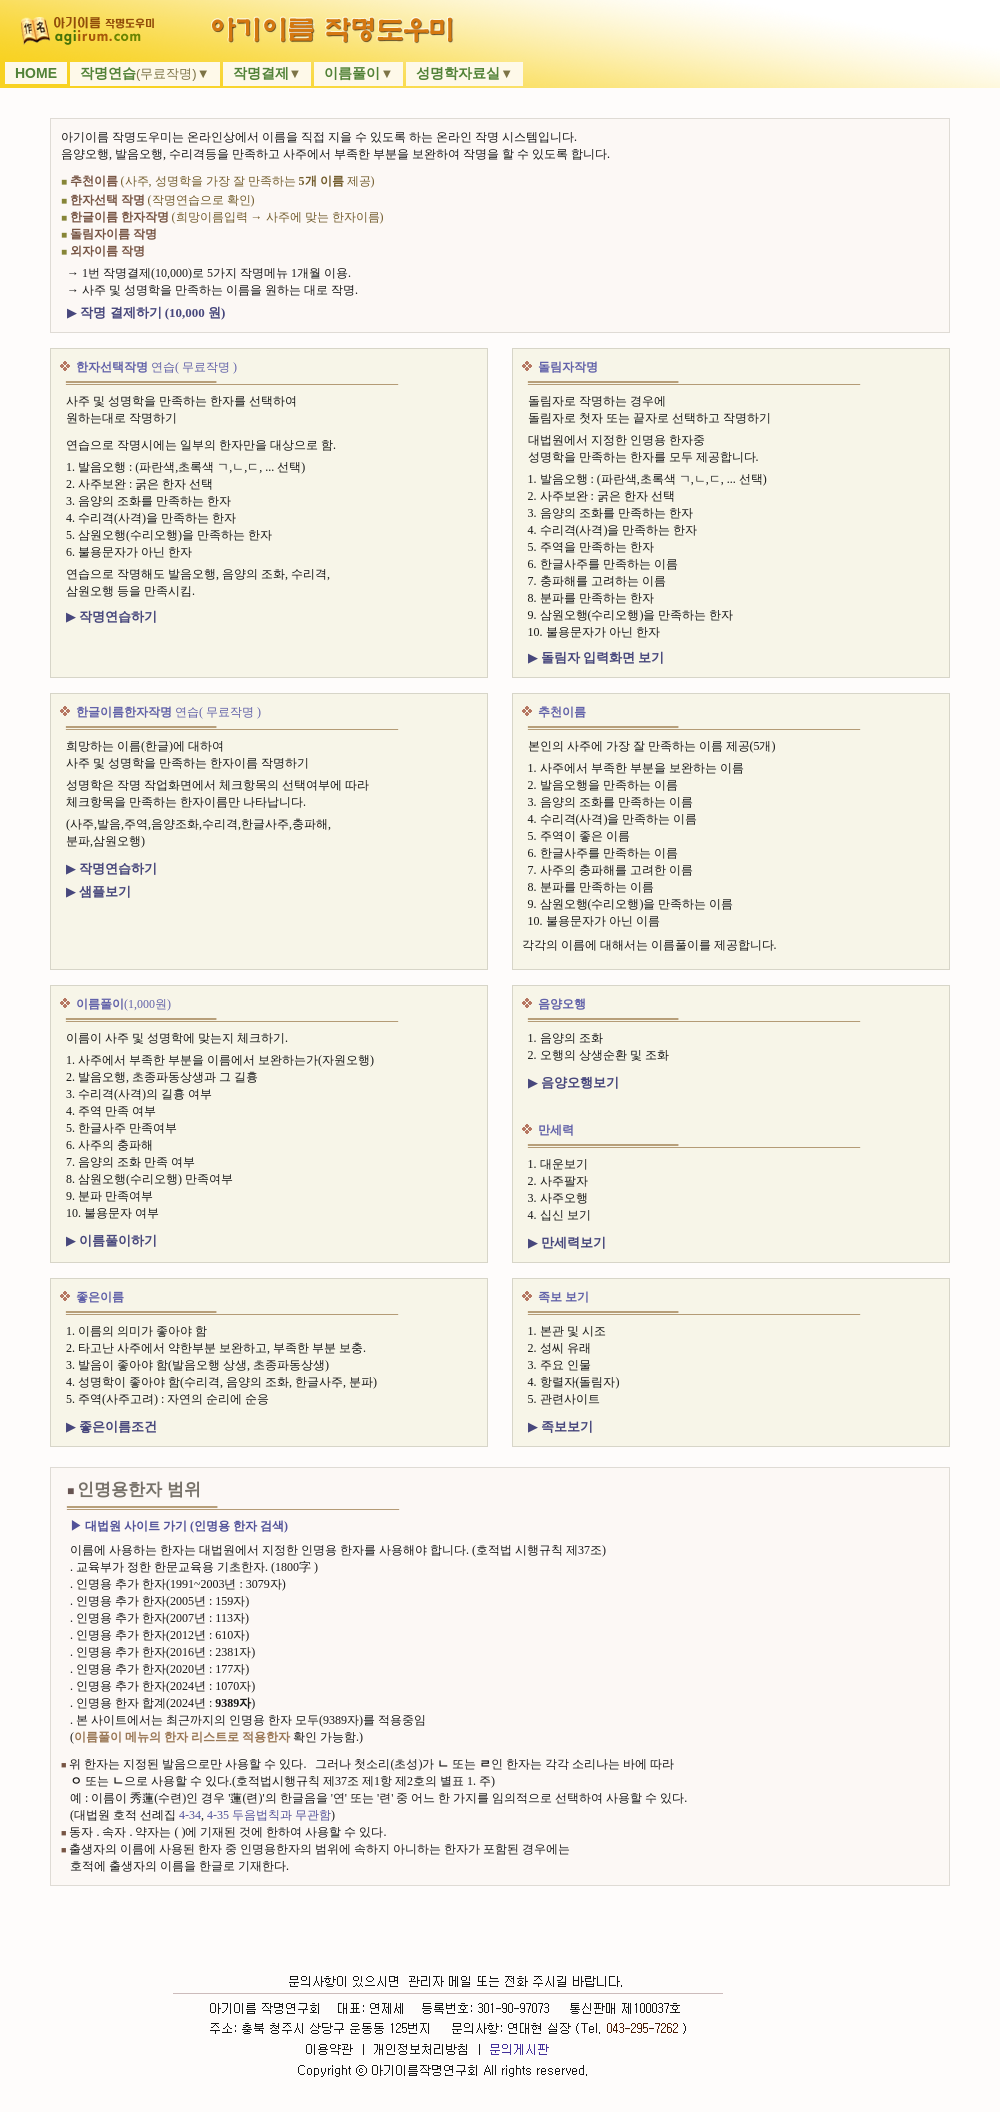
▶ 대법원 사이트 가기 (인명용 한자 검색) (179, 1526)
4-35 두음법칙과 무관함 (269, 1815)
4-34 (190, 1815)
